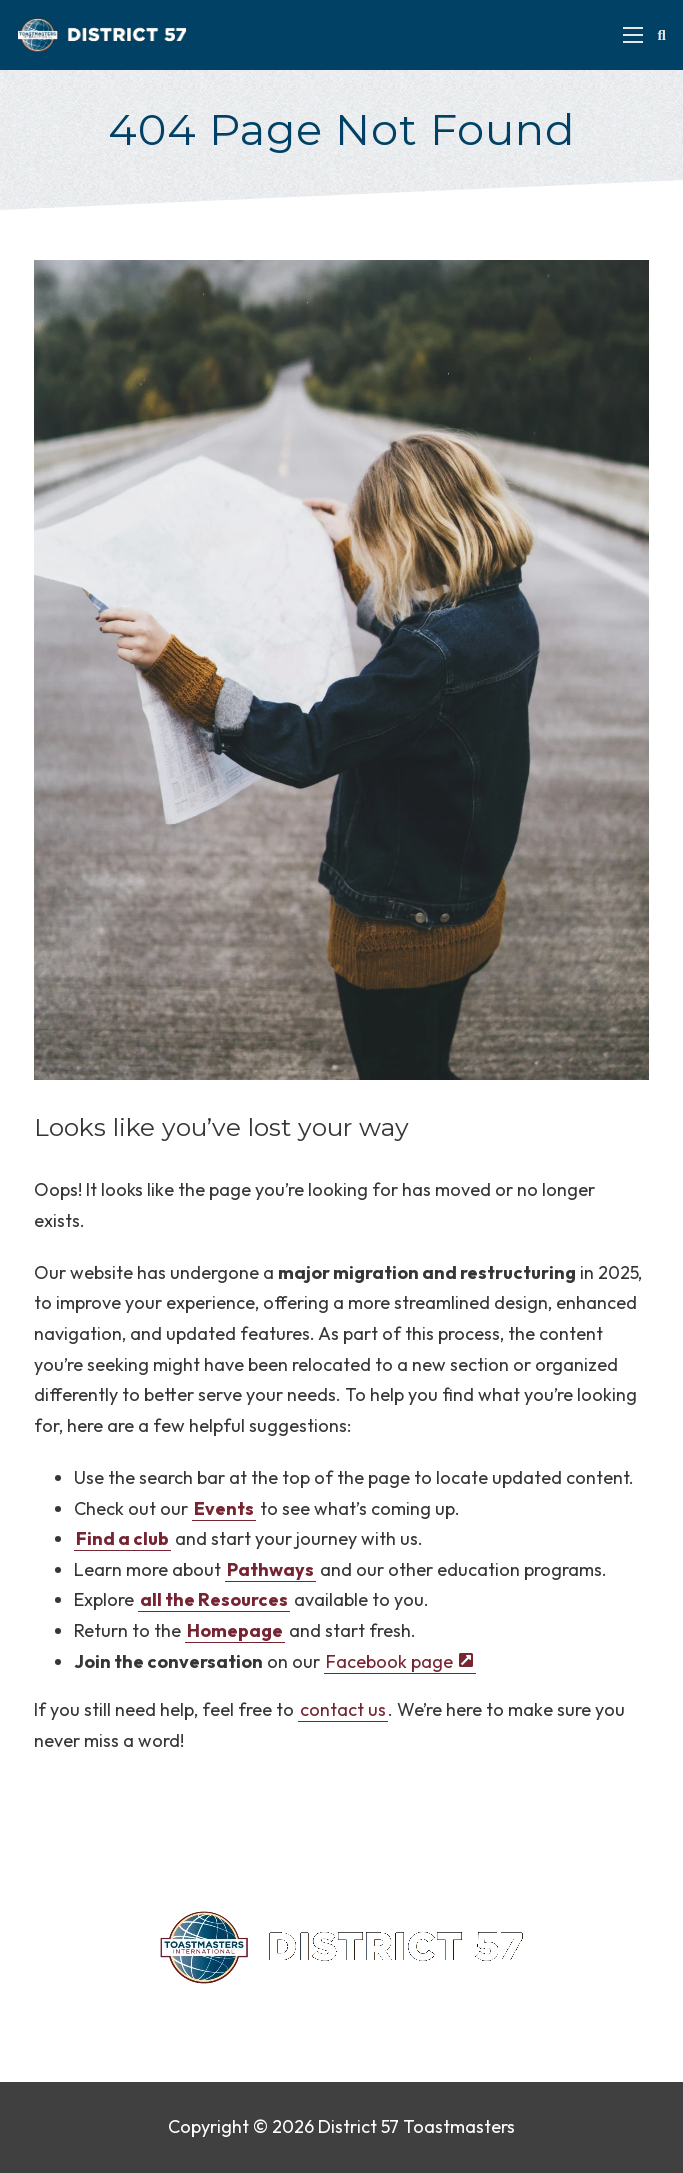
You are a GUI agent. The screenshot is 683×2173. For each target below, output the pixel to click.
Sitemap (502, 2013)
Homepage (235, 1630)
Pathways (270, 1569)
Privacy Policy (303, 2013)
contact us (343, 1709)
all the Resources (214, 1599)
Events (224, 1508)
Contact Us (192, 2013)
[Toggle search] (662, 35)
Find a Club (414, 2013)
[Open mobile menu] (633, 35)
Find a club (122, 1538)
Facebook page (389, 1661)
